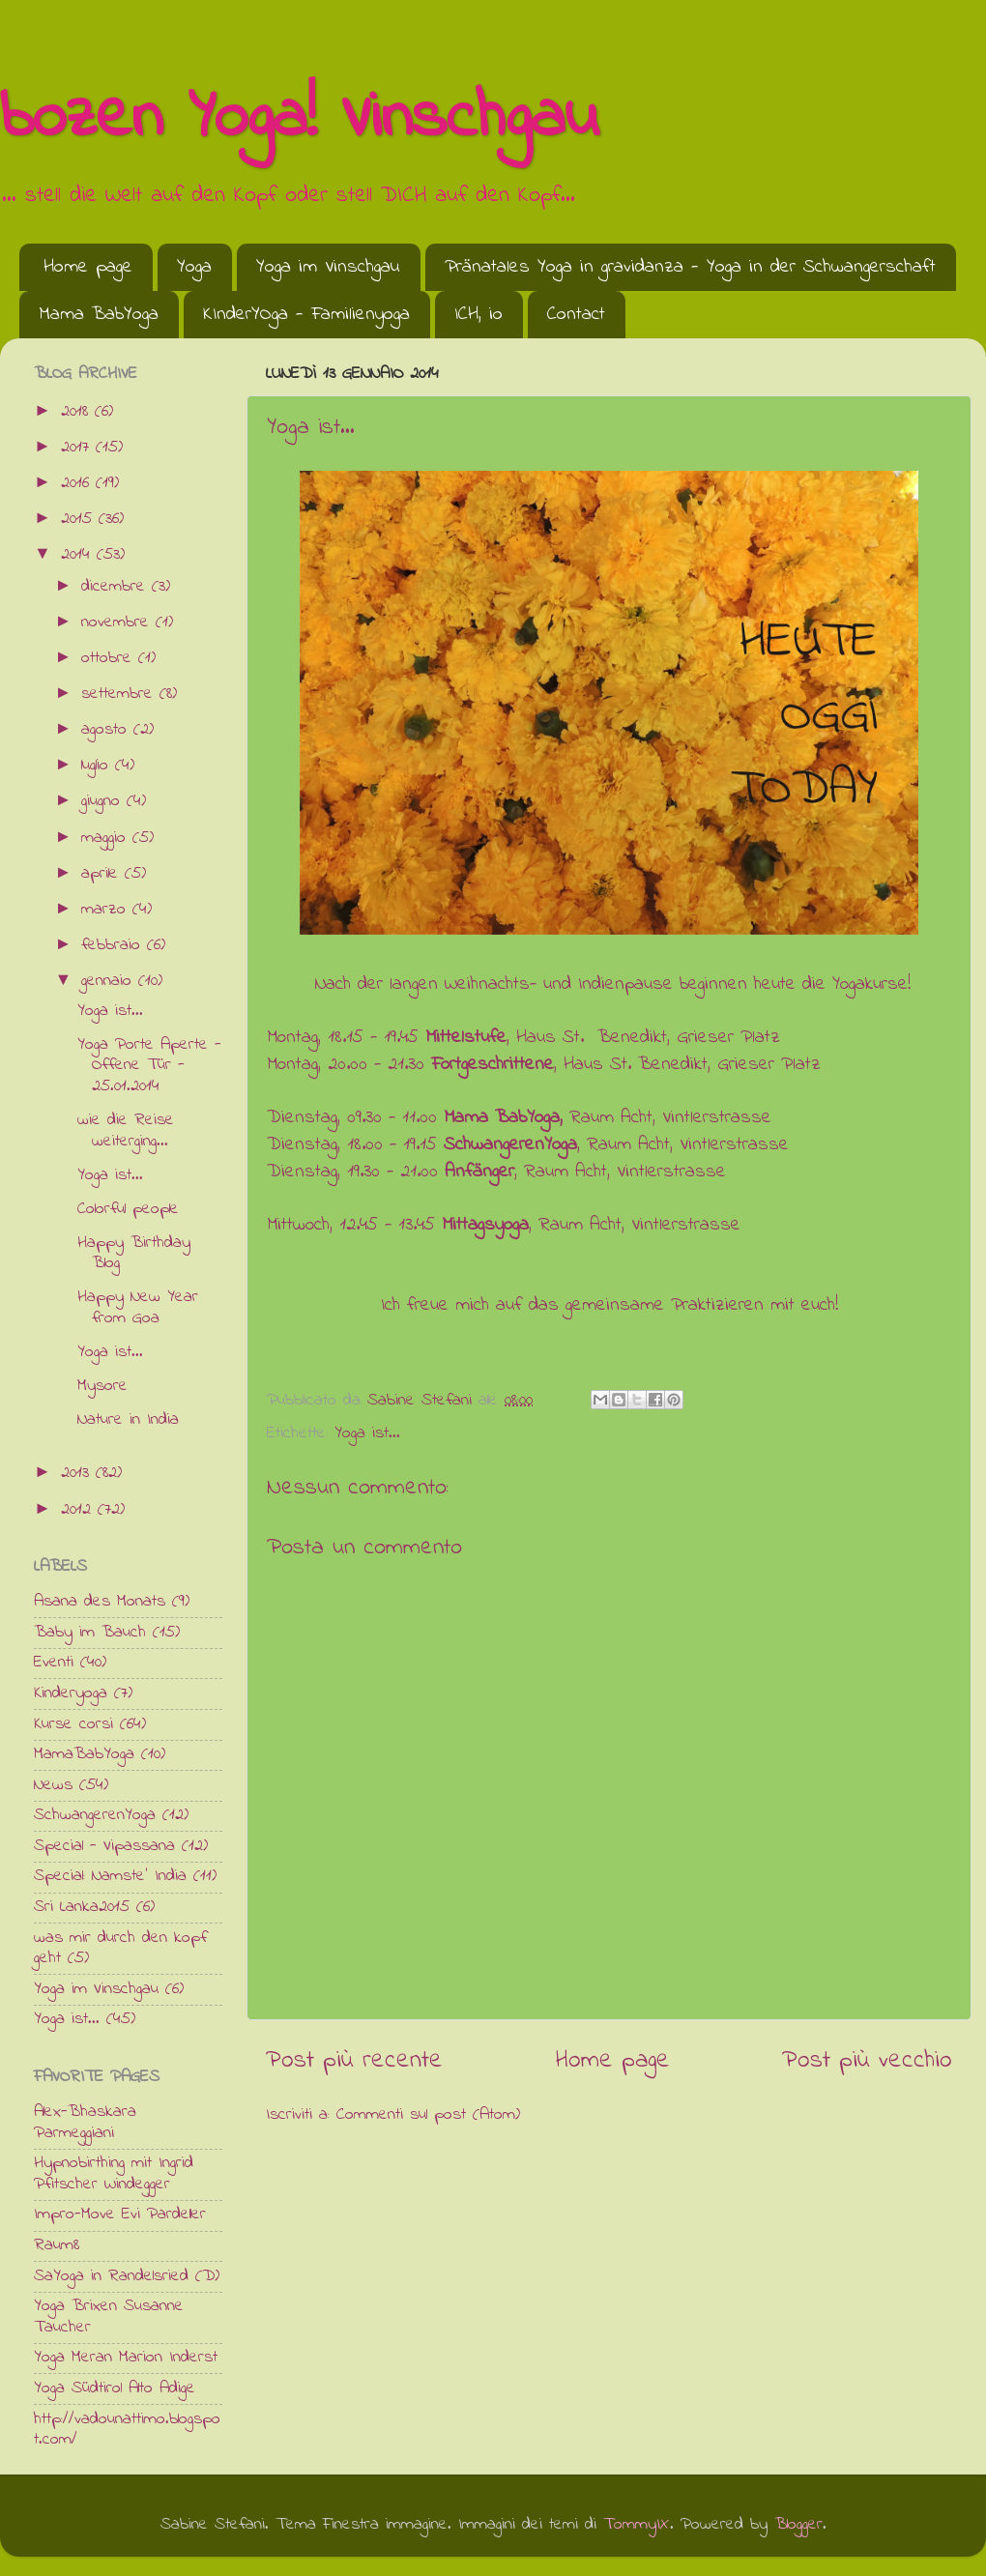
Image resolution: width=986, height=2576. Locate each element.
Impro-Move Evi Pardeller (120, 2214)
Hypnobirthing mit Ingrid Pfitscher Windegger (113, 2174)
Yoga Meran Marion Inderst (126, 2357)
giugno (104, 801)
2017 (78, 447)
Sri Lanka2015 (82, 1907)
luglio (98, 765)
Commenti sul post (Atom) (428, 2114)
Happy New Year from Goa (137, 1308)
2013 (78, 1473)
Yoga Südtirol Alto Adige (114, 2388)
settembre (120, 694)
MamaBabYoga (84, 1754)
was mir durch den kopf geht (120, 1948)
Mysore (102, 1386)
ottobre (109, 658)
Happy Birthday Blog (133, 1253)
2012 (79, 1509)
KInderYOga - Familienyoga (306, 315)
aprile (103, 873)
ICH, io (478, 315)
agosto (107, 729)
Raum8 (56, 2245)
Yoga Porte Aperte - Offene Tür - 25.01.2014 (149, 1065)
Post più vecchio (867, 2060)
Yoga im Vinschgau (328, 267)
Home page (88, 267)
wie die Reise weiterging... (125, 1131)
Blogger (798, 2524)
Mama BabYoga (99, 315)
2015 (80, 519)
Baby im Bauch (90, 1632)
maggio (106, 838)
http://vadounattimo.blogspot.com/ (127, 2430)
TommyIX (636, 2524)
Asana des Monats (99, 1601)
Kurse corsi (73, 1724)
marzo (106, 909)
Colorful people (128, 1209)
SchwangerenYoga (95, 1815)
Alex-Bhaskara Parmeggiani (85, 2122)
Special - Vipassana (104, 1846)
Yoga (194, 267)
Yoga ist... (367, 1433)
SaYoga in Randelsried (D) (126, 2276)
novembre (118, 622)
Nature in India (128, 1420)
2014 (79, 554)
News (53, 1785)
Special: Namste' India (110, 1876)
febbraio (114, 945)
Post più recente (354, 2060)
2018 (78, 411)
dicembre (116, 586)
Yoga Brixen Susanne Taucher (109, 2317)
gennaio (109, 981)
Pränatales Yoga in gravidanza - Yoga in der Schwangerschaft (690, 267)
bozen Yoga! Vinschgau (299, 119)
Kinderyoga (70, 1693)
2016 (78, 483)
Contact (576, 315)
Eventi (53, 1662)
